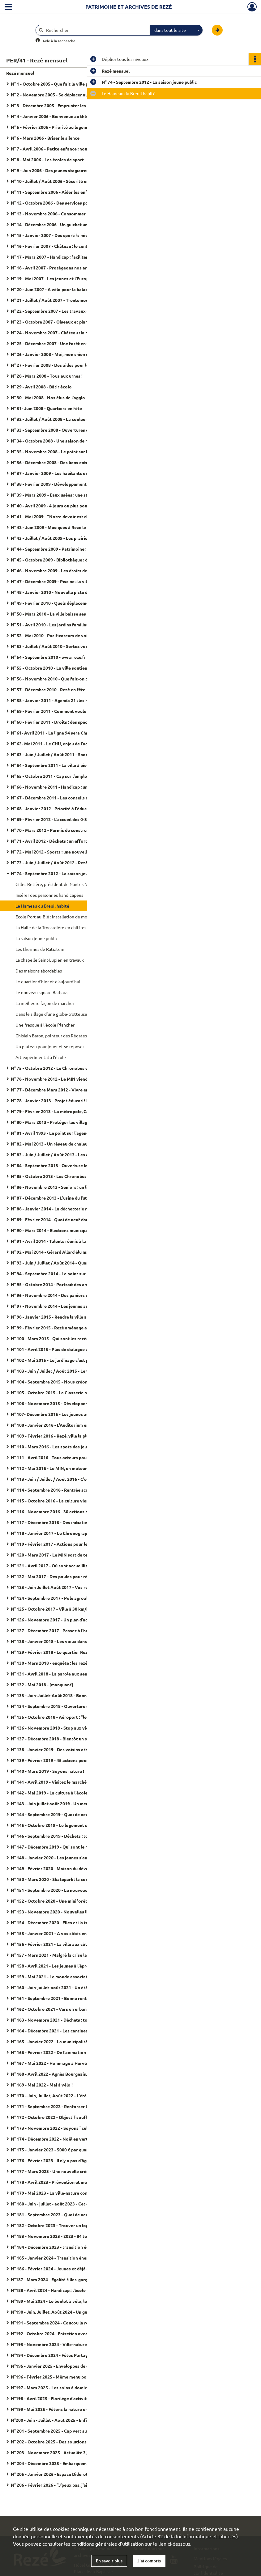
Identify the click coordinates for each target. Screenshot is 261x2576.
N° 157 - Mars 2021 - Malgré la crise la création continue (67, 1955)
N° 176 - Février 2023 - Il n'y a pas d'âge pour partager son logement (73, 2160)
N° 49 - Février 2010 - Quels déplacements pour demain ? (67, 603)
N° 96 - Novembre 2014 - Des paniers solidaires (58, 1295)
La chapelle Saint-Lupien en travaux (49, 960)
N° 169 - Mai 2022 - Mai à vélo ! (42, 2084)
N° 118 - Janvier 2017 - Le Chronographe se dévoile (62, 1533)
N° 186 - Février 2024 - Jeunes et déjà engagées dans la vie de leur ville (73, 2268)
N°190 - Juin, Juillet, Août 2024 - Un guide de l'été (60, 2312)
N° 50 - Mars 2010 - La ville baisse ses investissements (65, 613)
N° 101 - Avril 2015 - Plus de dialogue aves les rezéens (65, 1349)
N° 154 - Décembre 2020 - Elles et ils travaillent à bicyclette (70, 1922)
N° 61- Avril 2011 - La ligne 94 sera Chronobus (57, 732)
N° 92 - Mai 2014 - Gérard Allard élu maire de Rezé (61, 1252)
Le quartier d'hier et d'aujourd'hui (47, 981)
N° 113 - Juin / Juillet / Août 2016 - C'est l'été (56, 1479)
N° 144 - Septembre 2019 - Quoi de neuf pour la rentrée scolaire (73, 1814)
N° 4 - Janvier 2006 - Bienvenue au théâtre (53, 116)
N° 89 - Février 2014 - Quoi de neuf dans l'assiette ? (62, 1219)
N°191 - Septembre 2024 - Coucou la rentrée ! (56, 2322)
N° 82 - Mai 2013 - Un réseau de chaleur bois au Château (67, 1143)
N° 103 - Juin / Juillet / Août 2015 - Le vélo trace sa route (68, 1371)
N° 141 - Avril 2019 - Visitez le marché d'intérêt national (67, 1782)
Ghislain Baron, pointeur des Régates (51, 1035)
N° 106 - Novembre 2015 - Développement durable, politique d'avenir (73, 1403)
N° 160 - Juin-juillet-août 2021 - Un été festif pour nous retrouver (73, 1987)
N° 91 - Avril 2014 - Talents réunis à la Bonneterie (60, 1241)
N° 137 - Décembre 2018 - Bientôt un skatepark (58, 1738)
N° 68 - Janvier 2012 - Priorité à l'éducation (54, 808)
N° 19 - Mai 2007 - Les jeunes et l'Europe (51, 278)
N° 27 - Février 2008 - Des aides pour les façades (59, 365)
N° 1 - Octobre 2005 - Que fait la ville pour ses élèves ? (65, 84)
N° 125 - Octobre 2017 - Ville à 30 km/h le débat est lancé (68, 1609)
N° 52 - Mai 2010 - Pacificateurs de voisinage (56, 635)
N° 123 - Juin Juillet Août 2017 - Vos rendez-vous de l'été (68, 1587)
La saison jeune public (36, 938)
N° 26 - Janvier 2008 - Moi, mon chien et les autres (61, 354)
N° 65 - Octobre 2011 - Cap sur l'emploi (49, 776)
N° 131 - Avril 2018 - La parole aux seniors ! (54, 1673)
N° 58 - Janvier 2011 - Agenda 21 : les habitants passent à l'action (73, 700)
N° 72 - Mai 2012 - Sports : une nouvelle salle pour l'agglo (68, 851)
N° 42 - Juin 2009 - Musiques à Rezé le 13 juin (55, 527)
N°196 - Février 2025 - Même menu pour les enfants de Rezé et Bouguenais (73, 2376)
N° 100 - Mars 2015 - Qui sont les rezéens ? (53, 1338)
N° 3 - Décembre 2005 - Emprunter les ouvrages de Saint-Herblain (73, 105)
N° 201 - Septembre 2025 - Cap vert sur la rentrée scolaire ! (70, 2431)
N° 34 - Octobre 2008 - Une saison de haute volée (60, 440)
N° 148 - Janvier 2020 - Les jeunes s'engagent (56, 1857)
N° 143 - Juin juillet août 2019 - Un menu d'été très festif (67, 1803)
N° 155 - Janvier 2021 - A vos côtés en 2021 (54, 1933)
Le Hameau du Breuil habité (42, 906)
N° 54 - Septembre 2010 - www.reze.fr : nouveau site (63, 657)
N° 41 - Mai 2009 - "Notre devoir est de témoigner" (62, 516)
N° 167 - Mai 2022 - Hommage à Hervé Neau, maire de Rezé (70, 2063)
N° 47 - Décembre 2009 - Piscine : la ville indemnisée (63, 581)
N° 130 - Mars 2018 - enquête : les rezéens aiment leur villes (70, 1663)
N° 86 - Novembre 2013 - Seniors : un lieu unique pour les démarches (73, 1187)
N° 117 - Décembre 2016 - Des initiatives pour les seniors (68, 1522)
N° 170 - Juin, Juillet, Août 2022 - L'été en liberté (59, 2095)
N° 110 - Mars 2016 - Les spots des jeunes (52, 1446)
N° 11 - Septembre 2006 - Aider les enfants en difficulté (66, 192)
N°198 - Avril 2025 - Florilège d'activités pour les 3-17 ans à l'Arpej (73, 2398)
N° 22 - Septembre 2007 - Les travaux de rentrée (59, 311)
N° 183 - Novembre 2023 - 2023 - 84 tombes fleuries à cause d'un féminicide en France (73, 2236)
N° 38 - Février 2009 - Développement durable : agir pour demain (73, 484)
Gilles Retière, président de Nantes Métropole (60, 884)
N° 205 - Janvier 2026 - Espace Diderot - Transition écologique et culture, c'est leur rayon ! (73, 2474)
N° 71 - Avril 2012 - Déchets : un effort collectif (58, 841)
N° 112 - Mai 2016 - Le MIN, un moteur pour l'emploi (62, 1468)
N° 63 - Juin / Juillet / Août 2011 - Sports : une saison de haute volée (73, 754)
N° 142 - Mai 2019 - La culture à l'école (49, 1792)
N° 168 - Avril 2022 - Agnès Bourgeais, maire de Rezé (63, 2074)
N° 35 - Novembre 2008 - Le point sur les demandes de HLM (70, 451)
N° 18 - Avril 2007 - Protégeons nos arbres (53, 267)
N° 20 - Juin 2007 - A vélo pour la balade (50, 289)
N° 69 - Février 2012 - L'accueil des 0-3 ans (53, 819)
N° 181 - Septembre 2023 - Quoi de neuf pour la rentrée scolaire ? (73, 2214)
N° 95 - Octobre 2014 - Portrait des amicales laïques (63, 1284)
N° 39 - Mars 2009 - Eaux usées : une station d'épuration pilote (73, 495)
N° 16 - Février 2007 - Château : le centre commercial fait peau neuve (73, 246)
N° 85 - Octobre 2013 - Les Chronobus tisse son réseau (66, 1176)
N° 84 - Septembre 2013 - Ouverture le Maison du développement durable (73, 1165)
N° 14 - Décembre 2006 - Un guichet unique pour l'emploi (67, 224)
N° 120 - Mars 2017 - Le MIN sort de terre (52, 1554)
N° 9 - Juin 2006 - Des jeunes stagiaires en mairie (59, 170)
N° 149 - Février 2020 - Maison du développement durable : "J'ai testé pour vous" (73, 1868)
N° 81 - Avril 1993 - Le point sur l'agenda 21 (54, 1133)
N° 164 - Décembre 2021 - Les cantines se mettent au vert (68, 2030)
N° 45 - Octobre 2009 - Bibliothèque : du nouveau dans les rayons (73, 559)
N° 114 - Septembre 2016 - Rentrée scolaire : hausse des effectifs (73, 1490)
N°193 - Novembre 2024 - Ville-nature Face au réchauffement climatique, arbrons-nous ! (73, 2344)
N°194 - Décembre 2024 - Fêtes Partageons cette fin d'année (72, 2355)
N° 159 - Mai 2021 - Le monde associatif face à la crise (65, 1976)
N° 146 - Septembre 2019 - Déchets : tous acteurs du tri (66, 1836)
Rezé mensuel (20, 73)
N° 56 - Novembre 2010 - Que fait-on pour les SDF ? (62, 678)
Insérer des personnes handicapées (49, 895)
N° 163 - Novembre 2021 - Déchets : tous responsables (65, 2020)
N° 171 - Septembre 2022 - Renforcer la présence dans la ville (72, 2106)
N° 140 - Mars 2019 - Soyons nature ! (47, 1771)
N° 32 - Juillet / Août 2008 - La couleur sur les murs (62, 419)
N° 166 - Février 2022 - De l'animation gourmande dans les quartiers (73, 2052)
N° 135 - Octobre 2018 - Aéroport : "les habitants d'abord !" (70, 1717)
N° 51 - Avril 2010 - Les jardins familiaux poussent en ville (68, 624)
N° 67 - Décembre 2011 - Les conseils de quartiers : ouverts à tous (73, 797)
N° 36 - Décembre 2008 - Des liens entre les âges (59, 462)
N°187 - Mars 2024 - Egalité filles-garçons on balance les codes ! (73, 2279)
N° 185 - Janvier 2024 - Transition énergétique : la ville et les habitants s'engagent (73, 2257)
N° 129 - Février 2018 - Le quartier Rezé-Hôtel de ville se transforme (73, 1652)
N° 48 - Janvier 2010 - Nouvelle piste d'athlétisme (60, 592)
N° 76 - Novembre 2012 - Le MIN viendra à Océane (61, 1079)
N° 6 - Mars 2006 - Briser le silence (45, 138)
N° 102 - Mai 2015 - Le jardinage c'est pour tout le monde (68, 1360)
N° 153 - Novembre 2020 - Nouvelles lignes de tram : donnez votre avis (73, 1911)
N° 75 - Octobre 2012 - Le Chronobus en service (58, 1068)
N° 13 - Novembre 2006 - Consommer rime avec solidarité (69, 213)
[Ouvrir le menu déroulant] (8, 7)
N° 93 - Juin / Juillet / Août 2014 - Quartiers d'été (60, 1262)
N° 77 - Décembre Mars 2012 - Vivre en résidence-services (69, 1089)
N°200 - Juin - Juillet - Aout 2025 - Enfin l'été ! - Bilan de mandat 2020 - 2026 (73, 2420)
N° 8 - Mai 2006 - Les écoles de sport (47, 159)
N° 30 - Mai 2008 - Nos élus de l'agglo (48, 397)
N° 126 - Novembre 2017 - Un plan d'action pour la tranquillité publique (73, 1619)
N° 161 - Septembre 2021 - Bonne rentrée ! (53, 1998)
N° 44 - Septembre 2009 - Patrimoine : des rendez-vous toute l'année (73, 549)
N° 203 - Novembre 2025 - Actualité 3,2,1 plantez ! (61, 2452)
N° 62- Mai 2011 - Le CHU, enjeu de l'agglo (52, 743)
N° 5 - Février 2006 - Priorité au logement (52, 127)
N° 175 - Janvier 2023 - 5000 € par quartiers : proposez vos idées (73, 2149)
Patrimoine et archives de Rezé (128, 6)
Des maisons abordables (38, 970)
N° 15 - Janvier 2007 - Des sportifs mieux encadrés (61, 235)
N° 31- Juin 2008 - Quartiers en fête (46, 408)
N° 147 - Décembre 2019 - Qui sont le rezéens (56, 1846)
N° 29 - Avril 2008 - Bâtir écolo (41, 386)
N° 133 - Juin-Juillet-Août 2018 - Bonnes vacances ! (62, 1695)
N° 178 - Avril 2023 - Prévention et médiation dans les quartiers (73, 2182)
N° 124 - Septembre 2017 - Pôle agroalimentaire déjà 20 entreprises (73, 1598)
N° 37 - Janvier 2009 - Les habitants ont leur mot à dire (66, 473)
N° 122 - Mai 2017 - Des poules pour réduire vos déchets (67, 1576)
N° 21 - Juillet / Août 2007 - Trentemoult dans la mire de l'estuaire (73, 300)
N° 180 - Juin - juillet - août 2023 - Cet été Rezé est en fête (69, 2203)
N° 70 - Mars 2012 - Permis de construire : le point (60, 830)
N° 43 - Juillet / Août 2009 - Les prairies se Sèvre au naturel (70, 538)
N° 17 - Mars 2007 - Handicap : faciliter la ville (56, 257)
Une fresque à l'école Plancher (45, 1024)
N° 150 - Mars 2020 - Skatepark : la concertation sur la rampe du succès (73, 1879)
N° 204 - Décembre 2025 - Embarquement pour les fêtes (66, 2463)
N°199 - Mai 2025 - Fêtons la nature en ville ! (55, 2409)
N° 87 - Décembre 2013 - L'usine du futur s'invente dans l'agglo (73, 1198)
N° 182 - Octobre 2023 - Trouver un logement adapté (64, 2225)
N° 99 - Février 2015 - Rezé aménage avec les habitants (66, 1327)
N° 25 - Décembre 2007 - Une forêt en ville (53, 343)
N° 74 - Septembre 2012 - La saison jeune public (58, 873)
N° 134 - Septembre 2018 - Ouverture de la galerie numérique (72, 1706)
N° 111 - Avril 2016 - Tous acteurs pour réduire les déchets (69, 1457)
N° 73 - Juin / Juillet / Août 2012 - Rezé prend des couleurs (69, 862)
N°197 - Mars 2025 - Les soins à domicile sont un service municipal (73, 2387)
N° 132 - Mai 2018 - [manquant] (42, 1684)
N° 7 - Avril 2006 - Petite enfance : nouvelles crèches (63, 148)
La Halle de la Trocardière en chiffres (50, 927)
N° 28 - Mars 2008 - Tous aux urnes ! (47, 376)
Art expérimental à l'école (40, 1057)
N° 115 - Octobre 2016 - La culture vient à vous (58, 1500)
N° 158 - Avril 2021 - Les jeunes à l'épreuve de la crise (64, 1965)
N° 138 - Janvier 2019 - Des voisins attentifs (55, 1749)
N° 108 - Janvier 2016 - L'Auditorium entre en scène (62, 1425)
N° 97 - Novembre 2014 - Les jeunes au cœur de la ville (65, 1306)
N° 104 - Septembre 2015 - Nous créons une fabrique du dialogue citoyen (73, 1381)
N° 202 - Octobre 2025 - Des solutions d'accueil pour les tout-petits (73, 2441)
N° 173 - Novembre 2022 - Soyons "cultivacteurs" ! (62, 2128)
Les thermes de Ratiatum (39, 949)
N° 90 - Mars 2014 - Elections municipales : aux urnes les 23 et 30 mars (73, 1230)
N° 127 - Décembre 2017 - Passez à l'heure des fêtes (63, 1630)
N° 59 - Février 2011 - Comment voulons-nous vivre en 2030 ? (72, 711)
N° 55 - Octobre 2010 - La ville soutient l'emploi (58, 668)
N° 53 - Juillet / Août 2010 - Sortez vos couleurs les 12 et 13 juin (73, 646)
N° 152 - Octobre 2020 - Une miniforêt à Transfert (61, 1901)
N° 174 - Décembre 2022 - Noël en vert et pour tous (62, 2139)
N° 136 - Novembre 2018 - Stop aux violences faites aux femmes (73, 1728)
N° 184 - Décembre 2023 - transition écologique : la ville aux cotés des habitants (73, 2247)
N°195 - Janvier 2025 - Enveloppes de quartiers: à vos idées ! (71, 2366)
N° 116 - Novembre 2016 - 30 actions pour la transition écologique (73, 1511)
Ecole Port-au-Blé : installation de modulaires (59, 916)
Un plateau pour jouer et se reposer (49, 1046)
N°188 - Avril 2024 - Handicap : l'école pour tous (58, 2290)
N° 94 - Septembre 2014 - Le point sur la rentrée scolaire (67, 1273)
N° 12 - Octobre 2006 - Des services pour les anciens (63, 202)
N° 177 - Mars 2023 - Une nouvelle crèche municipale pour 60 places (73, 2171)
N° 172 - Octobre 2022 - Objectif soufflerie (54, 2117)
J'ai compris (149, 2561)
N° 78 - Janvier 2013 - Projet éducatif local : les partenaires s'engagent (73, 1100)
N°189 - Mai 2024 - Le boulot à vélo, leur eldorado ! (62, 2301)
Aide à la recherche (58, 41)
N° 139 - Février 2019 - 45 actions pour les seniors (61, 1760)
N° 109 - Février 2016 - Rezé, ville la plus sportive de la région (72, 1435)
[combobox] (176, 30)
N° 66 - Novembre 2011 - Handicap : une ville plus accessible (71, 787)
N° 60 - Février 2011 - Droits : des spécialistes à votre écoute (72, 722)
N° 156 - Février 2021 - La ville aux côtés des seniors (63, 1944)
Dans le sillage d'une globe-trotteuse (51, 1014)
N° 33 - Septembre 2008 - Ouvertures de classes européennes (72, 430)
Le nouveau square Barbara (41, 992)
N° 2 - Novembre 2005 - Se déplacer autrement (58, 94)
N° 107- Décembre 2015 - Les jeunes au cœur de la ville (65, 1414)
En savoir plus (109, 2561)
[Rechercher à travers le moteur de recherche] (96, 30)
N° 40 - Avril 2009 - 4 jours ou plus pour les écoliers (62, 505)
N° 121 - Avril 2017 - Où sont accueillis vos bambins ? (64, 1565)
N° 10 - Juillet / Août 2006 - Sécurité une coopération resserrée (73, 181)
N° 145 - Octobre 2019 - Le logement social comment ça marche (73, 1825)
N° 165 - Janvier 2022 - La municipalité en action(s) (62, 2041)
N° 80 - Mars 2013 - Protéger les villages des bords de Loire (70, 1122)
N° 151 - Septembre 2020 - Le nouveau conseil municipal (67, 1890)
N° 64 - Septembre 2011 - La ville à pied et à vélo (59, 765)
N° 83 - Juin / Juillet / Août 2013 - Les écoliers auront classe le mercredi (73, 1154)
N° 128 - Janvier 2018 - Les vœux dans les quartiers (62, 1641)
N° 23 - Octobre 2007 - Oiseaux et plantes (52, 321)
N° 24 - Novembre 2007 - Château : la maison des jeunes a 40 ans (73, 332)
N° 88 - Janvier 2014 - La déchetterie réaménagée (60, 1208)
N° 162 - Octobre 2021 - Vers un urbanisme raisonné (63, 2009)
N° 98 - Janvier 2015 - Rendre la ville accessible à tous (65, 1317)
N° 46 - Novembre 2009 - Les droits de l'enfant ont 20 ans (68, 570)
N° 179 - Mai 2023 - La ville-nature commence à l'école (65, 2193)
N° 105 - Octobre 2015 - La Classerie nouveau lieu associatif (71, 1392)
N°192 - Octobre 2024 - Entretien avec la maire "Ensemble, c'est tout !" (73, 2333)
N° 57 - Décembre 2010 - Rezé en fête (48, 689)
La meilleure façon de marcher (44, 1003)
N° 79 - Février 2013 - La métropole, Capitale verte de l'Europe (73, 1111)
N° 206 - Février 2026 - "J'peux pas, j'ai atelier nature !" (66, 2485)
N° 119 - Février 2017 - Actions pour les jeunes (57, 1544)
